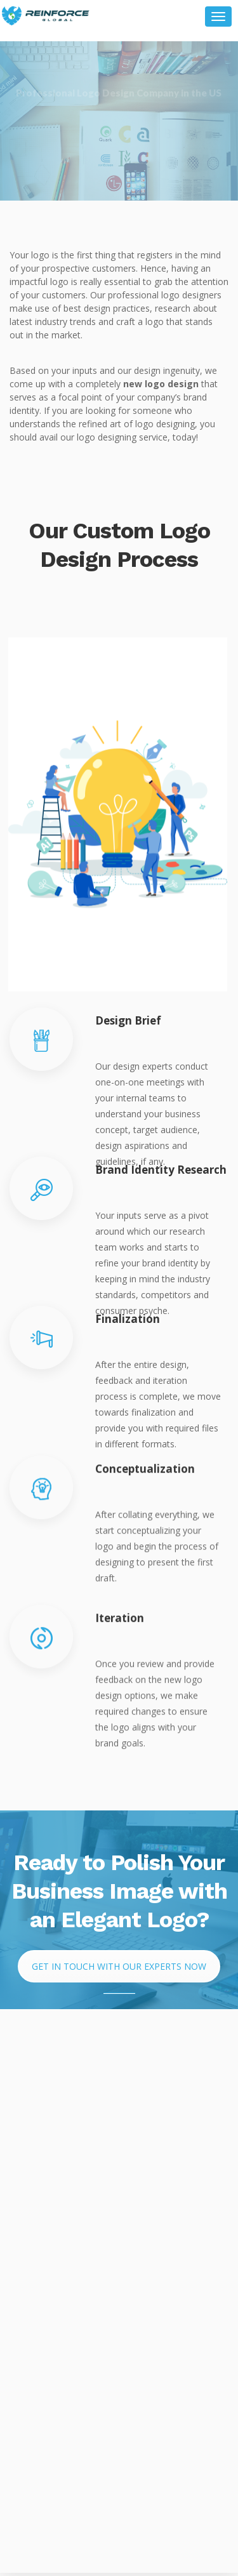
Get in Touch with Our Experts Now (119, 1966)
